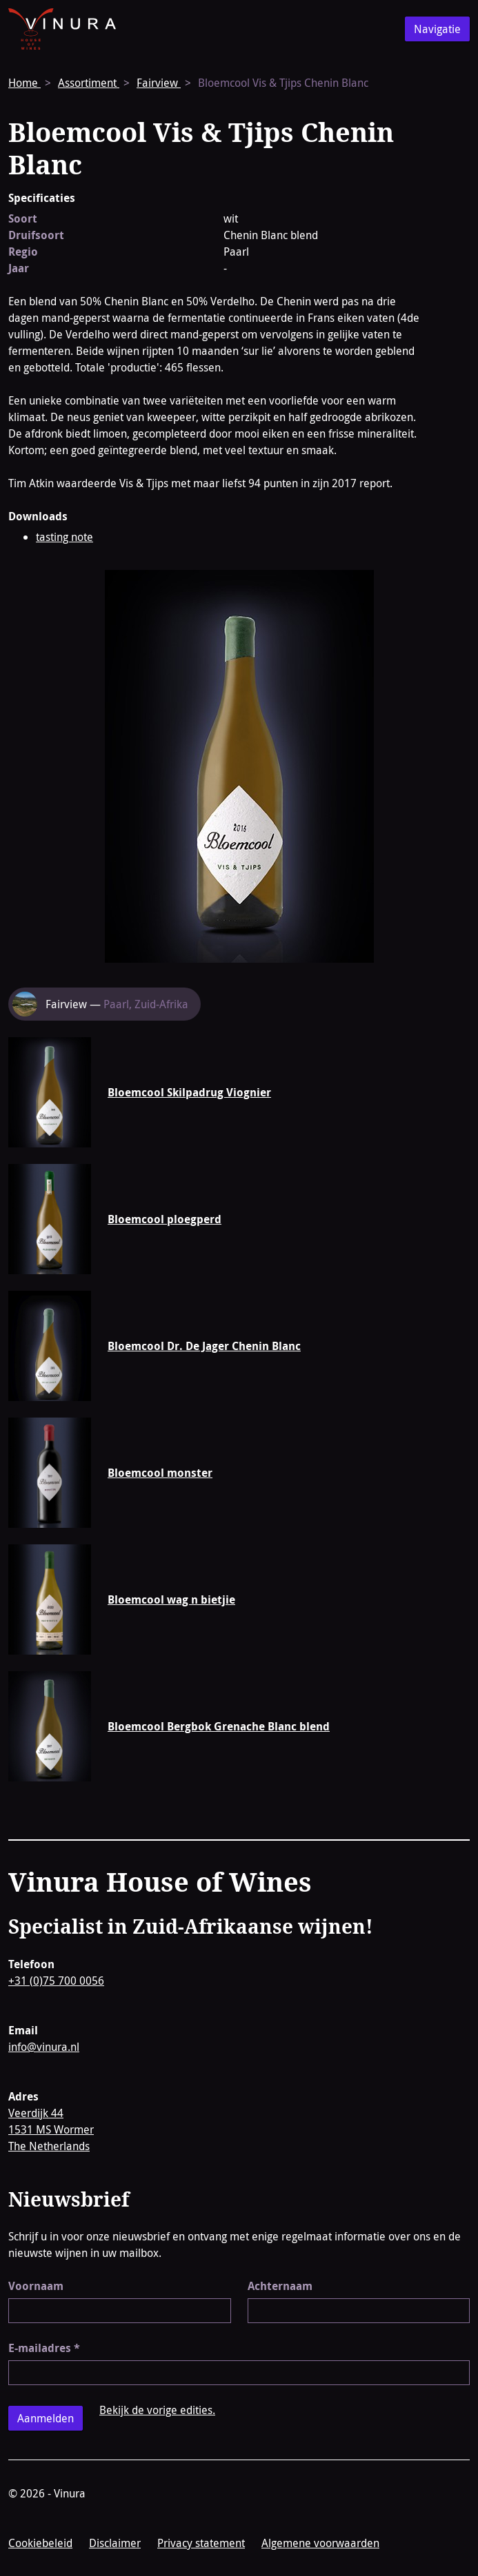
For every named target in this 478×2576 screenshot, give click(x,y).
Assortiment (88, 82)
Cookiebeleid (40, 2543)
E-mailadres (44, 2347)
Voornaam (35, 2285)
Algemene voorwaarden (320, 2543)
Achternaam (280, 2285)
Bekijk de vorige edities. (157, 2409)
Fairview (159, 82)
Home (24, 82)
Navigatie (437, 29)
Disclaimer (115, 2543)
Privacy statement (201, 2543)
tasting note (64, 536)
